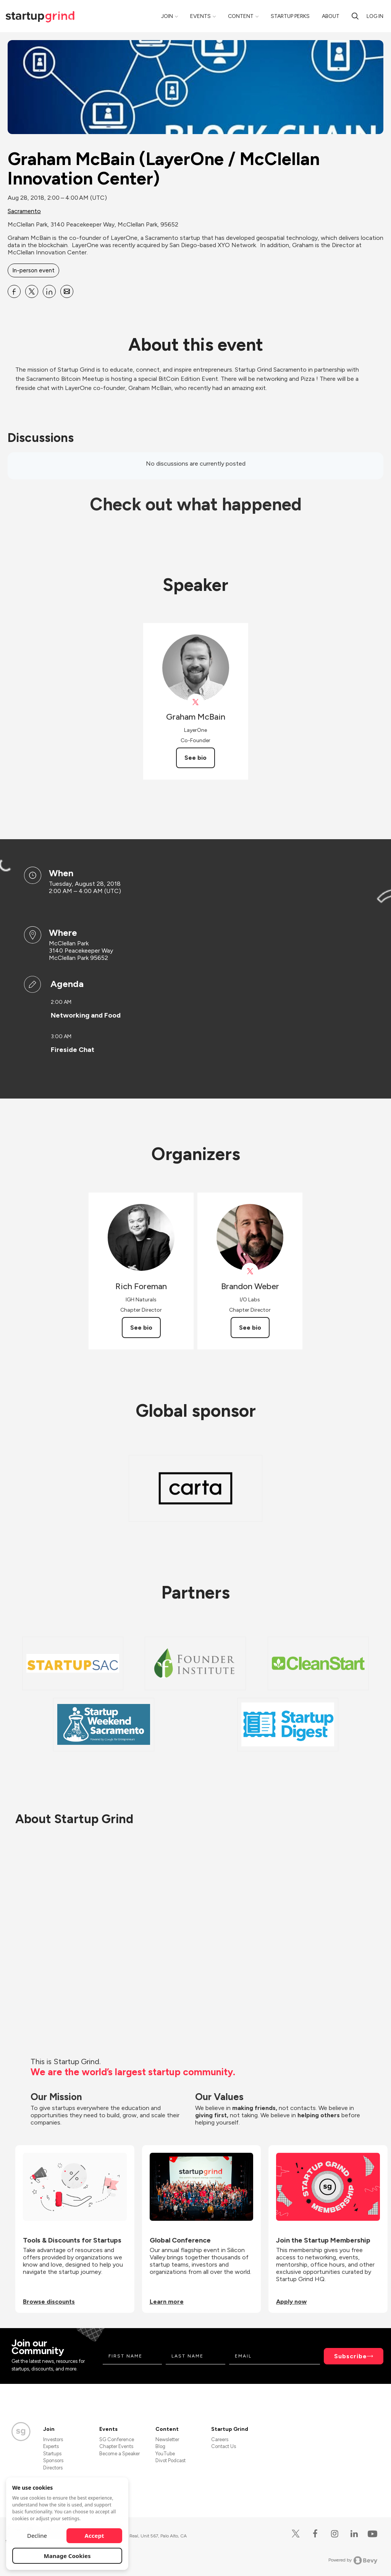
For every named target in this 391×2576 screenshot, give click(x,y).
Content (241, 16)
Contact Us (223, 2446)
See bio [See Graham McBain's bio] (195, 757)
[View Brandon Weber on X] (250, 1271)
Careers (219, 2439)
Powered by (353, 2560)
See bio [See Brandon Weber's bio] (250, 1327)
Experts (51, 2446)
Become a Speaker (119, 2453)
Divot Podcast (170, 2460)
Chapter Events (116, 2446)
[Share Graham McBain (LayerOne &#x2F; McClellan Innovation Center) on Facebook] (14, 291)
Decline (37, 2535)
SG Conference (116, 2439)
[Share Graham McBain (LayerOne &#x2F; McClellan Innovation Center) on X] (32, 291)
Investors (53, 2439)
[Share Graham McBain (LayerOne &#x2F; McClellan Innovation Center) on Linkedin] (49, 291)
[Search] (355, 16)
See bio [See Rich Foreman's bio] (141, 1327)
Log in (375, 16)
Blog (160, 2446)
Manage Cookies (67, 2556)
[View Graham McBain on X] (195, 702)
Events (200, 16)
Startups (52, 2453)
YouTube (165, 2453)
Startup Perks (290, 16)
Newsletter (167, 2439)
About (330, 16)
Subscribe (350, 2356)
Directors (53, 2468)
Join (167, 16)
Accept (94, 2535)
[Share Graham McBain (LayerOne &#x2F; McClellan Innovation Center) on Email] (67, 291)
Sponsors (53, 2460)
